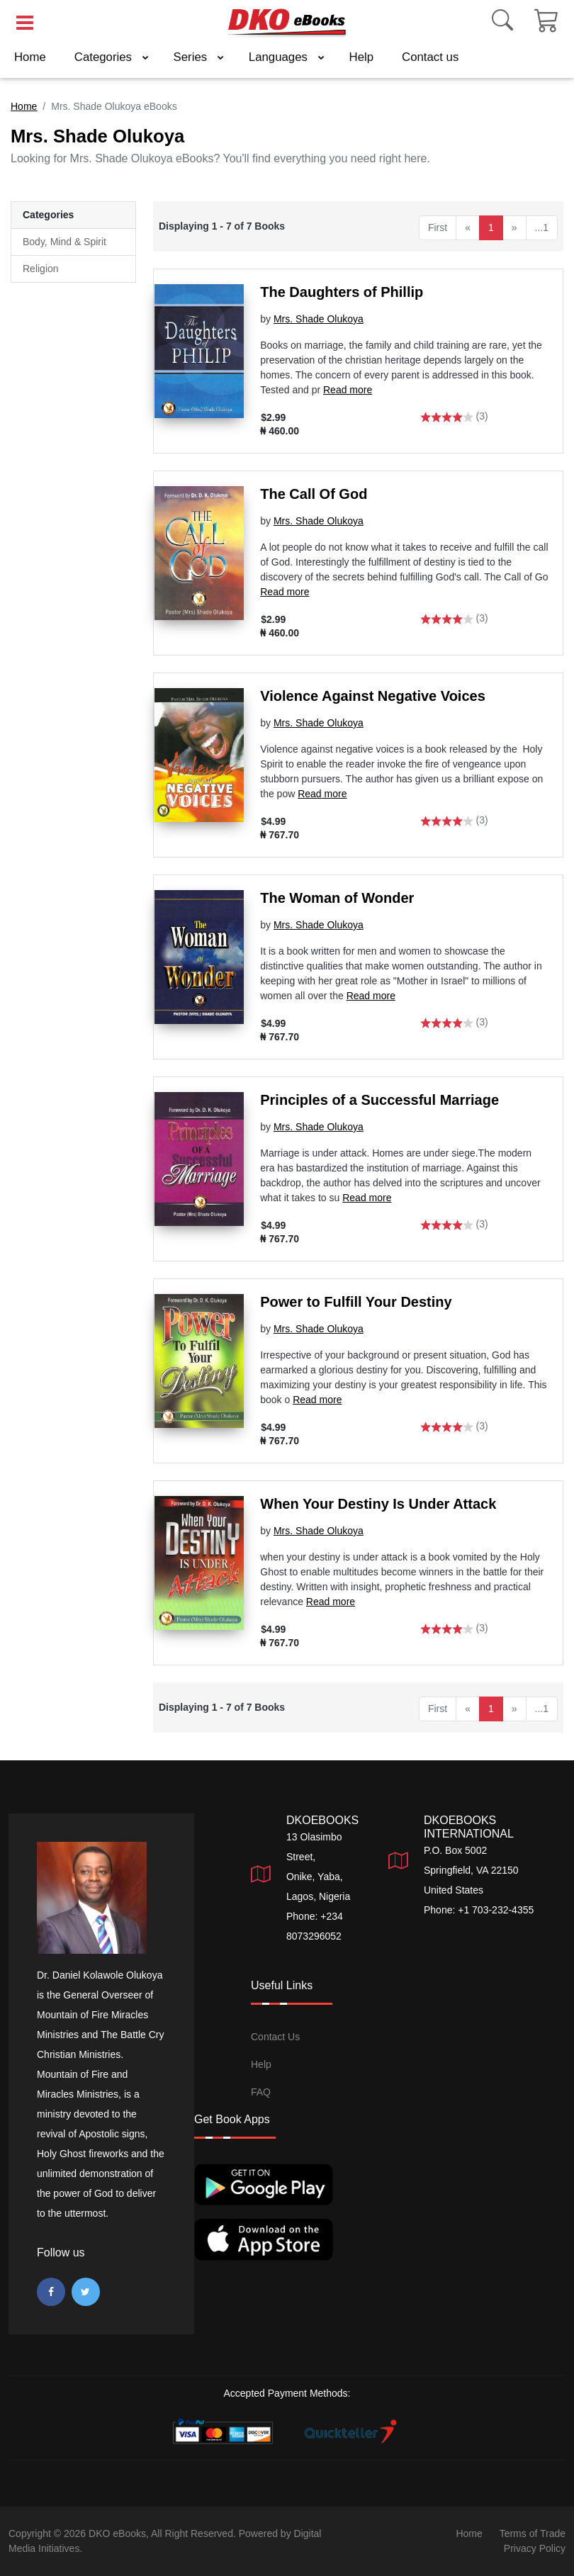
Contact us (430, 57)
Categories (111, 57)
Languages (287, 57)
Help (361, 57)
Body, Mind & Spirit (64, 241)
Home (30, 57)
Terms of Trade (532, 2533)
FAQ (261, 2092)
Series (199, 57)
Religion (41, 268)
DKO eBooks (117, 2533)
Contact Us (275, 2036)
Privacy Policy (534, 2548)
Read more (347, 389)
